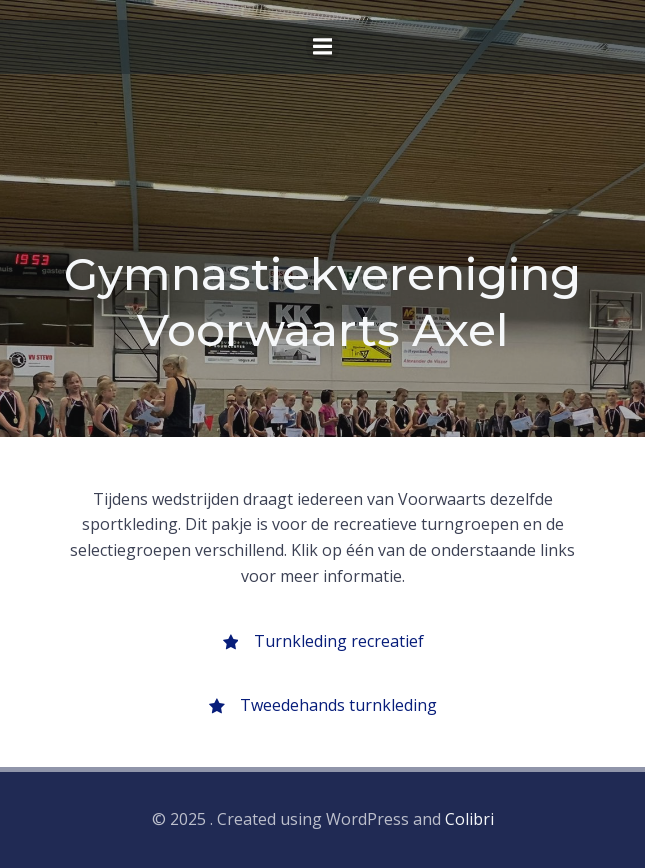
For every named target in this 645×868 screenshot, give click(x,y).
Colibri (469, 819)
